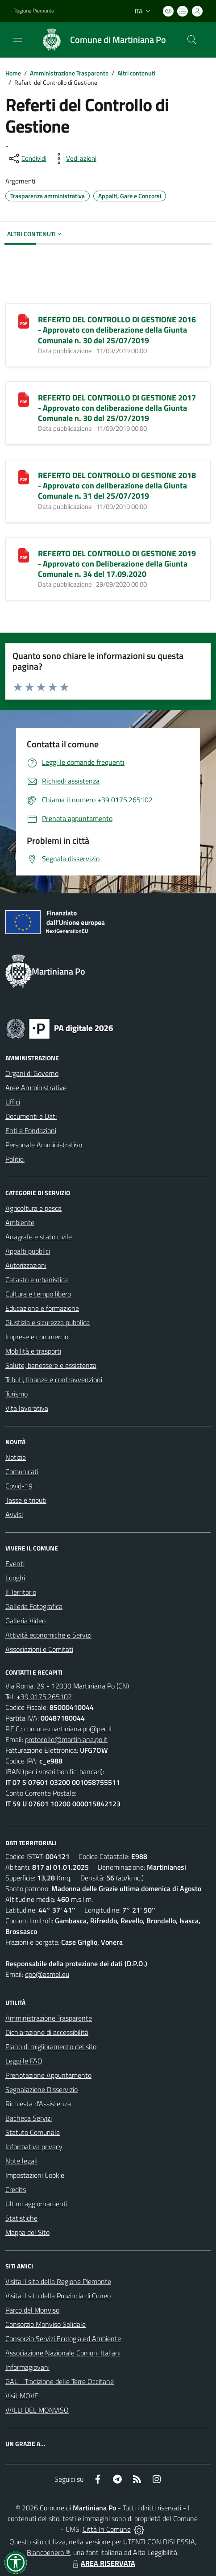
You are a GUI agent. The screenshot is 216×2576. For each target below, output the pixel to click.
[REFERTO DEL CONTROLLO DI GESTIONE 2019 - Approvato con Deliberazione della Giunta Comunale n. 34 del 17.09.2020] (24, 554)
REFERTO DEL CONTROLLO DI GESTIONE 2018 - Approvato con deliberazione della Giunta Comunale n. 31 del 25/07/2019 (117, 485)
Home (13, 73)
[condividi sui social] (26, 158)
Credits (15, 2189)
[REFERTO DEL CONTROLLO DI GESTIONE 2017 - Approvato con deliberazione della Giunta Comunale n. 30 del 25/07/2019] (24, 398)
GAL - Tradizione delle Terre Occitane (59, 2381)
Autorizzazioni (25, 1265)
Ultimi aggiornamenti (36, 2203)
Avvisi (14, 1514)
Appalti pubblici (27, 1251)
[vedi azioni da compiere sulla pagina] (74, 158)
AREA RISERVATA (102, 2563)
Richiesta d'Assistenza (38, 2103)
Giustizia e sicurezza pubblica (47, 1322)
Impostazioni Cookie (34, 2175)
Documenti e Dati (31, 1116)
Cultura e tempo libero (38, 1293)
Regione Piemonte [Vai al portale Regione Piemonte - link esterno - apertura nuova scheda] (33, 11)
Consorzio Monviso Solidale (45, 2324)
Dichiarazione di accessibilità (46, 2032)
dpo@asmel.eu (47, 1974)
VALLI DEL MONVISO (37, 2410)
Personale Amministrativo (43, 1144)
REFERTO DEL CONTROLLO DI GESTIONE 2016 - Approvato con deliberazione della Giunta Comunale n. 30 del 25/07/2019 (117, 329)
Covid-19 (19, 1485)
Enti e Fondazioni (30, 1130)
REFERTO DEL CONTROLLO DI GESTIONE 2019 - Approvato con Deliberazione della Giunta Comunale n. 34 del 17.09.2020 (117, 563)
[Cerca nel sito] (192, 39)
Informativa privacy (33, 2146)
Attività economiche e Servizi (48, 1635)
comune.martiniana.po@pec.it (68, 1728)
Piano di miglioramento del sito (50, 2046)
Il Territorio (20, 1592)
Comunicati (21, 1471)
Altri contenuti (136, 73)
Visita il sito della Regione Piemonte (58, 2281)
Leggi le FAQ (23, 2060)
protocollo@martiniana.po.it (66, 1739)
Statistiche (21, 2218)
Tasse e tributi (25, 1500)
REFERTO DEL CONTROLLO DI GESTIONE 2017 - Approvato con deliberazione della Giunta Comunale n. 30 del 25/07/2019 (117, 408)
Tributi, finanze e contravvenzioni (53, 1379)
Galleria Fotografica (33, 1606)
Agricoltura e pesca (33, 1208)
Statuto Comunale (32, 2132)
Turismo (16, 1393)
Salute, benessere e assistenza (50, 1365)
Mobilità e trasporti (33, 1351)
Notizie (15, 1457)
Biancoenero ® (48, 2552)
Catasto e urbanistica (36, 1279)
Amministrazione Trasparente (69, 73)
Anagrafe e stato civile (38, 1236)
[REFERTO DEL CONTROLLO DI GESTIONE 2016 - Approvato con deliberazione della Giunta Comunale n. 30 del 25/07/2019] (24, 320)
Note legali (21, 2160)
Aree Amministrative (35, 1087)
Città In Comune (107, 2529)
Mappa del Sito (27, 2232)
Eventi (15, 1563)
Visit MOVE (21, 2395)
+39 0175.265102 (44, 1696)
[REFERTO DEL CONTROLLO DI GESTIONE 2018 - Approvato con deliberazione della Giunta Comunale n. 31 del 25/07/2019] (24, 476)
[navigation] (17, 38)
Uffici (12, 1101)
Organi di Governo (31, 1073)
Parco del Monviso (32, 2310)
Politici (15, 1159)
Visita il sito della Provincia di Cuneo (58, 2295)
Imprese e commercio (36, 1336)
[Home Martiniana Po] (99, 40)
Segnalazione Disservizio (41, 2089)
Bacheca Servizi (28, 2118)
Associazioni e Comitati (39, 1649)
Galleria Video (25, 1620)
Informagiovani (27, 2367)
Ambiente (19, 1222)
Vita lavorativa (26, 1408)
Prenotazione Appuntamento (48, 2075)
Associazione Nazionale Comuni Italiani (62, 2352)
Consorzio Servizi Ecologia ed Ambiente (63, 2338)
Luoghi (15, 1577)
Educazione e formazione (42, 1308)
